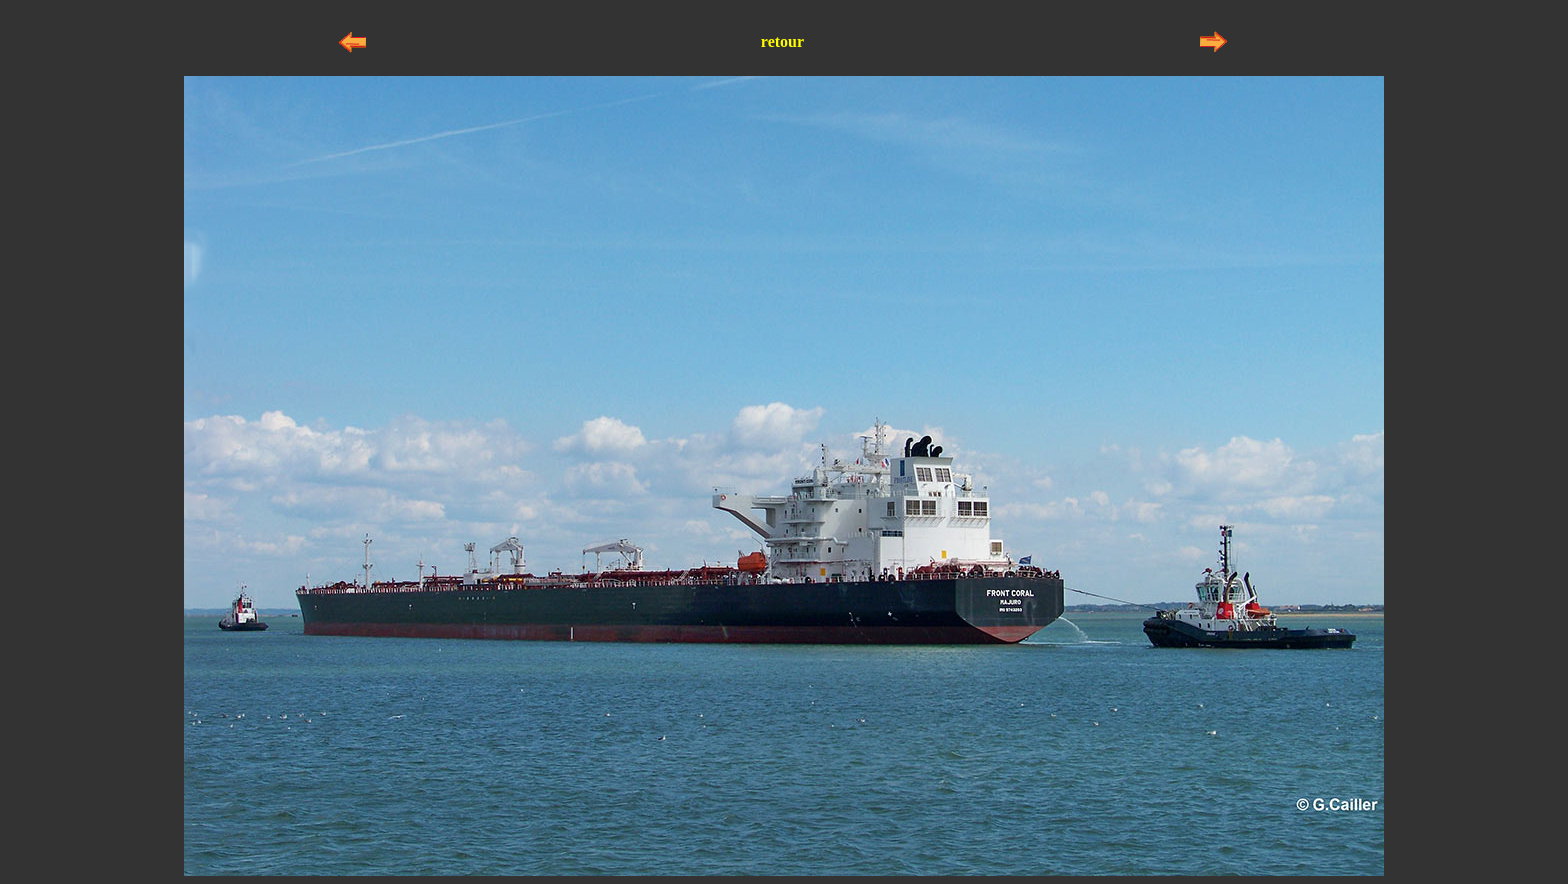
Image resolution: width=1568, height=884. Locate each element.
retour (782, 41)
